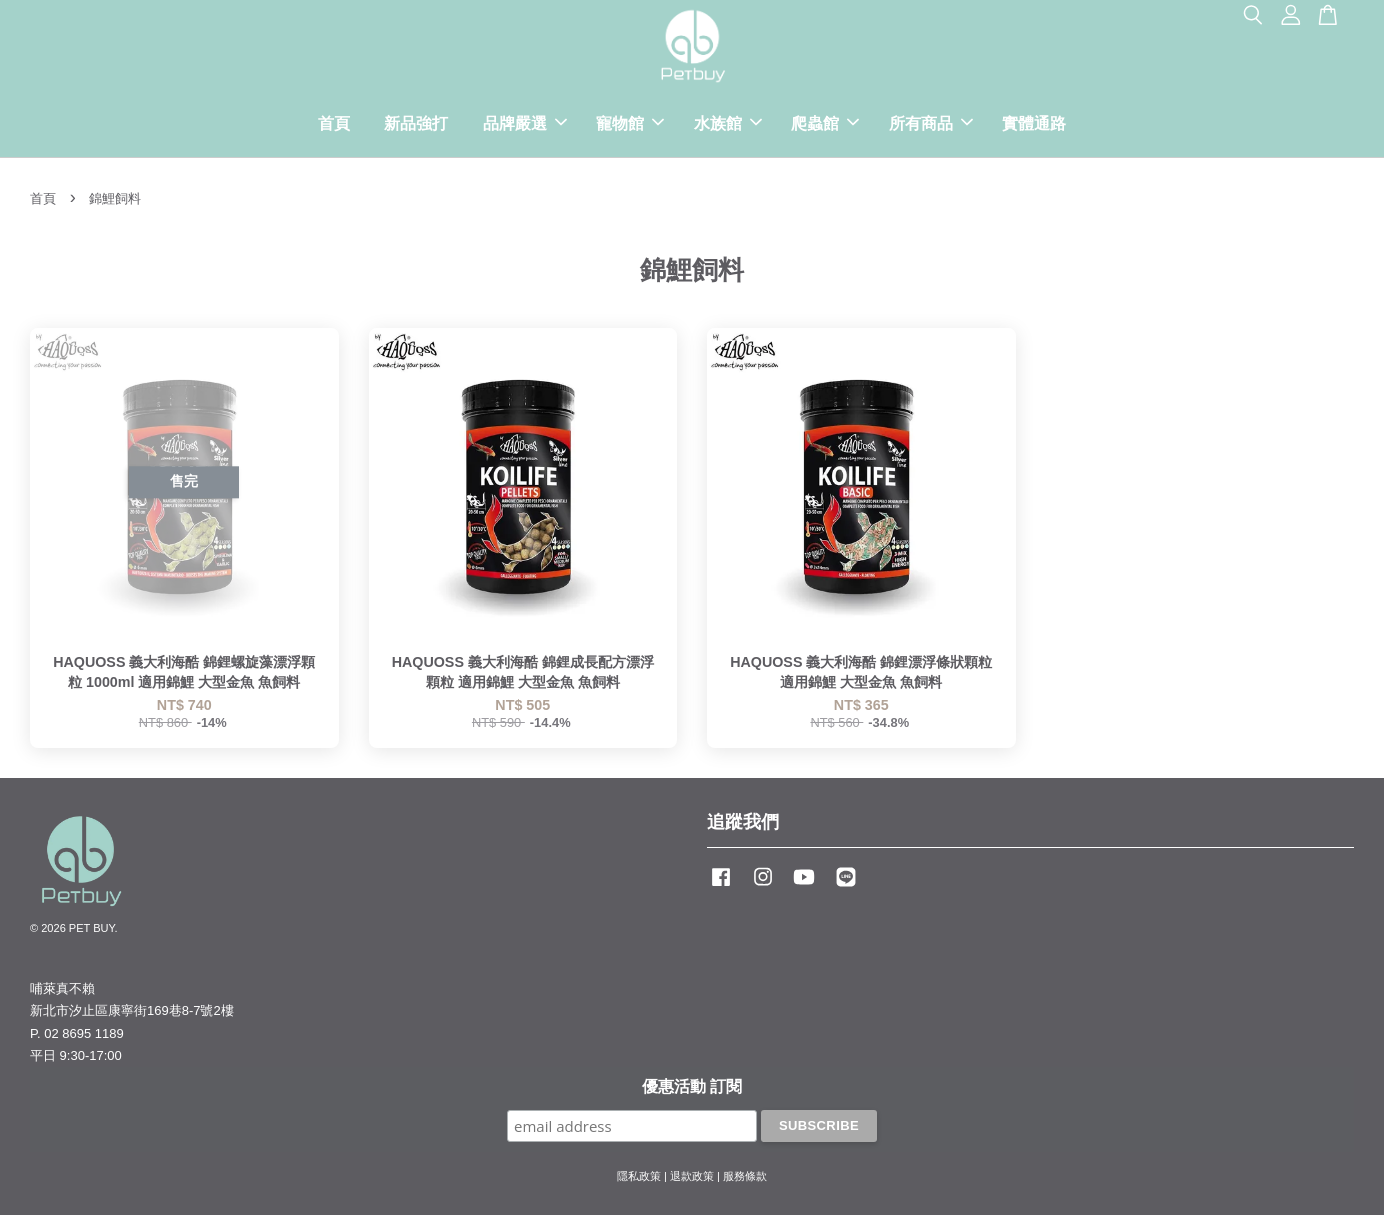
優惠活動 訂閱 (692, 1096)
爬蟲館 (825, 128)
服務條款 (745, 1186)
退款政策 (692, 1186)
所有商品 (931, 128)
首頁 (334, 128)
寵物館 (630, 128)
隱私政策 (639, 1186)
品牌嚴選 (525, 128)
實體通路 (1034, 128)
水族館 (728, 128)
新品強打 (416, 128)
